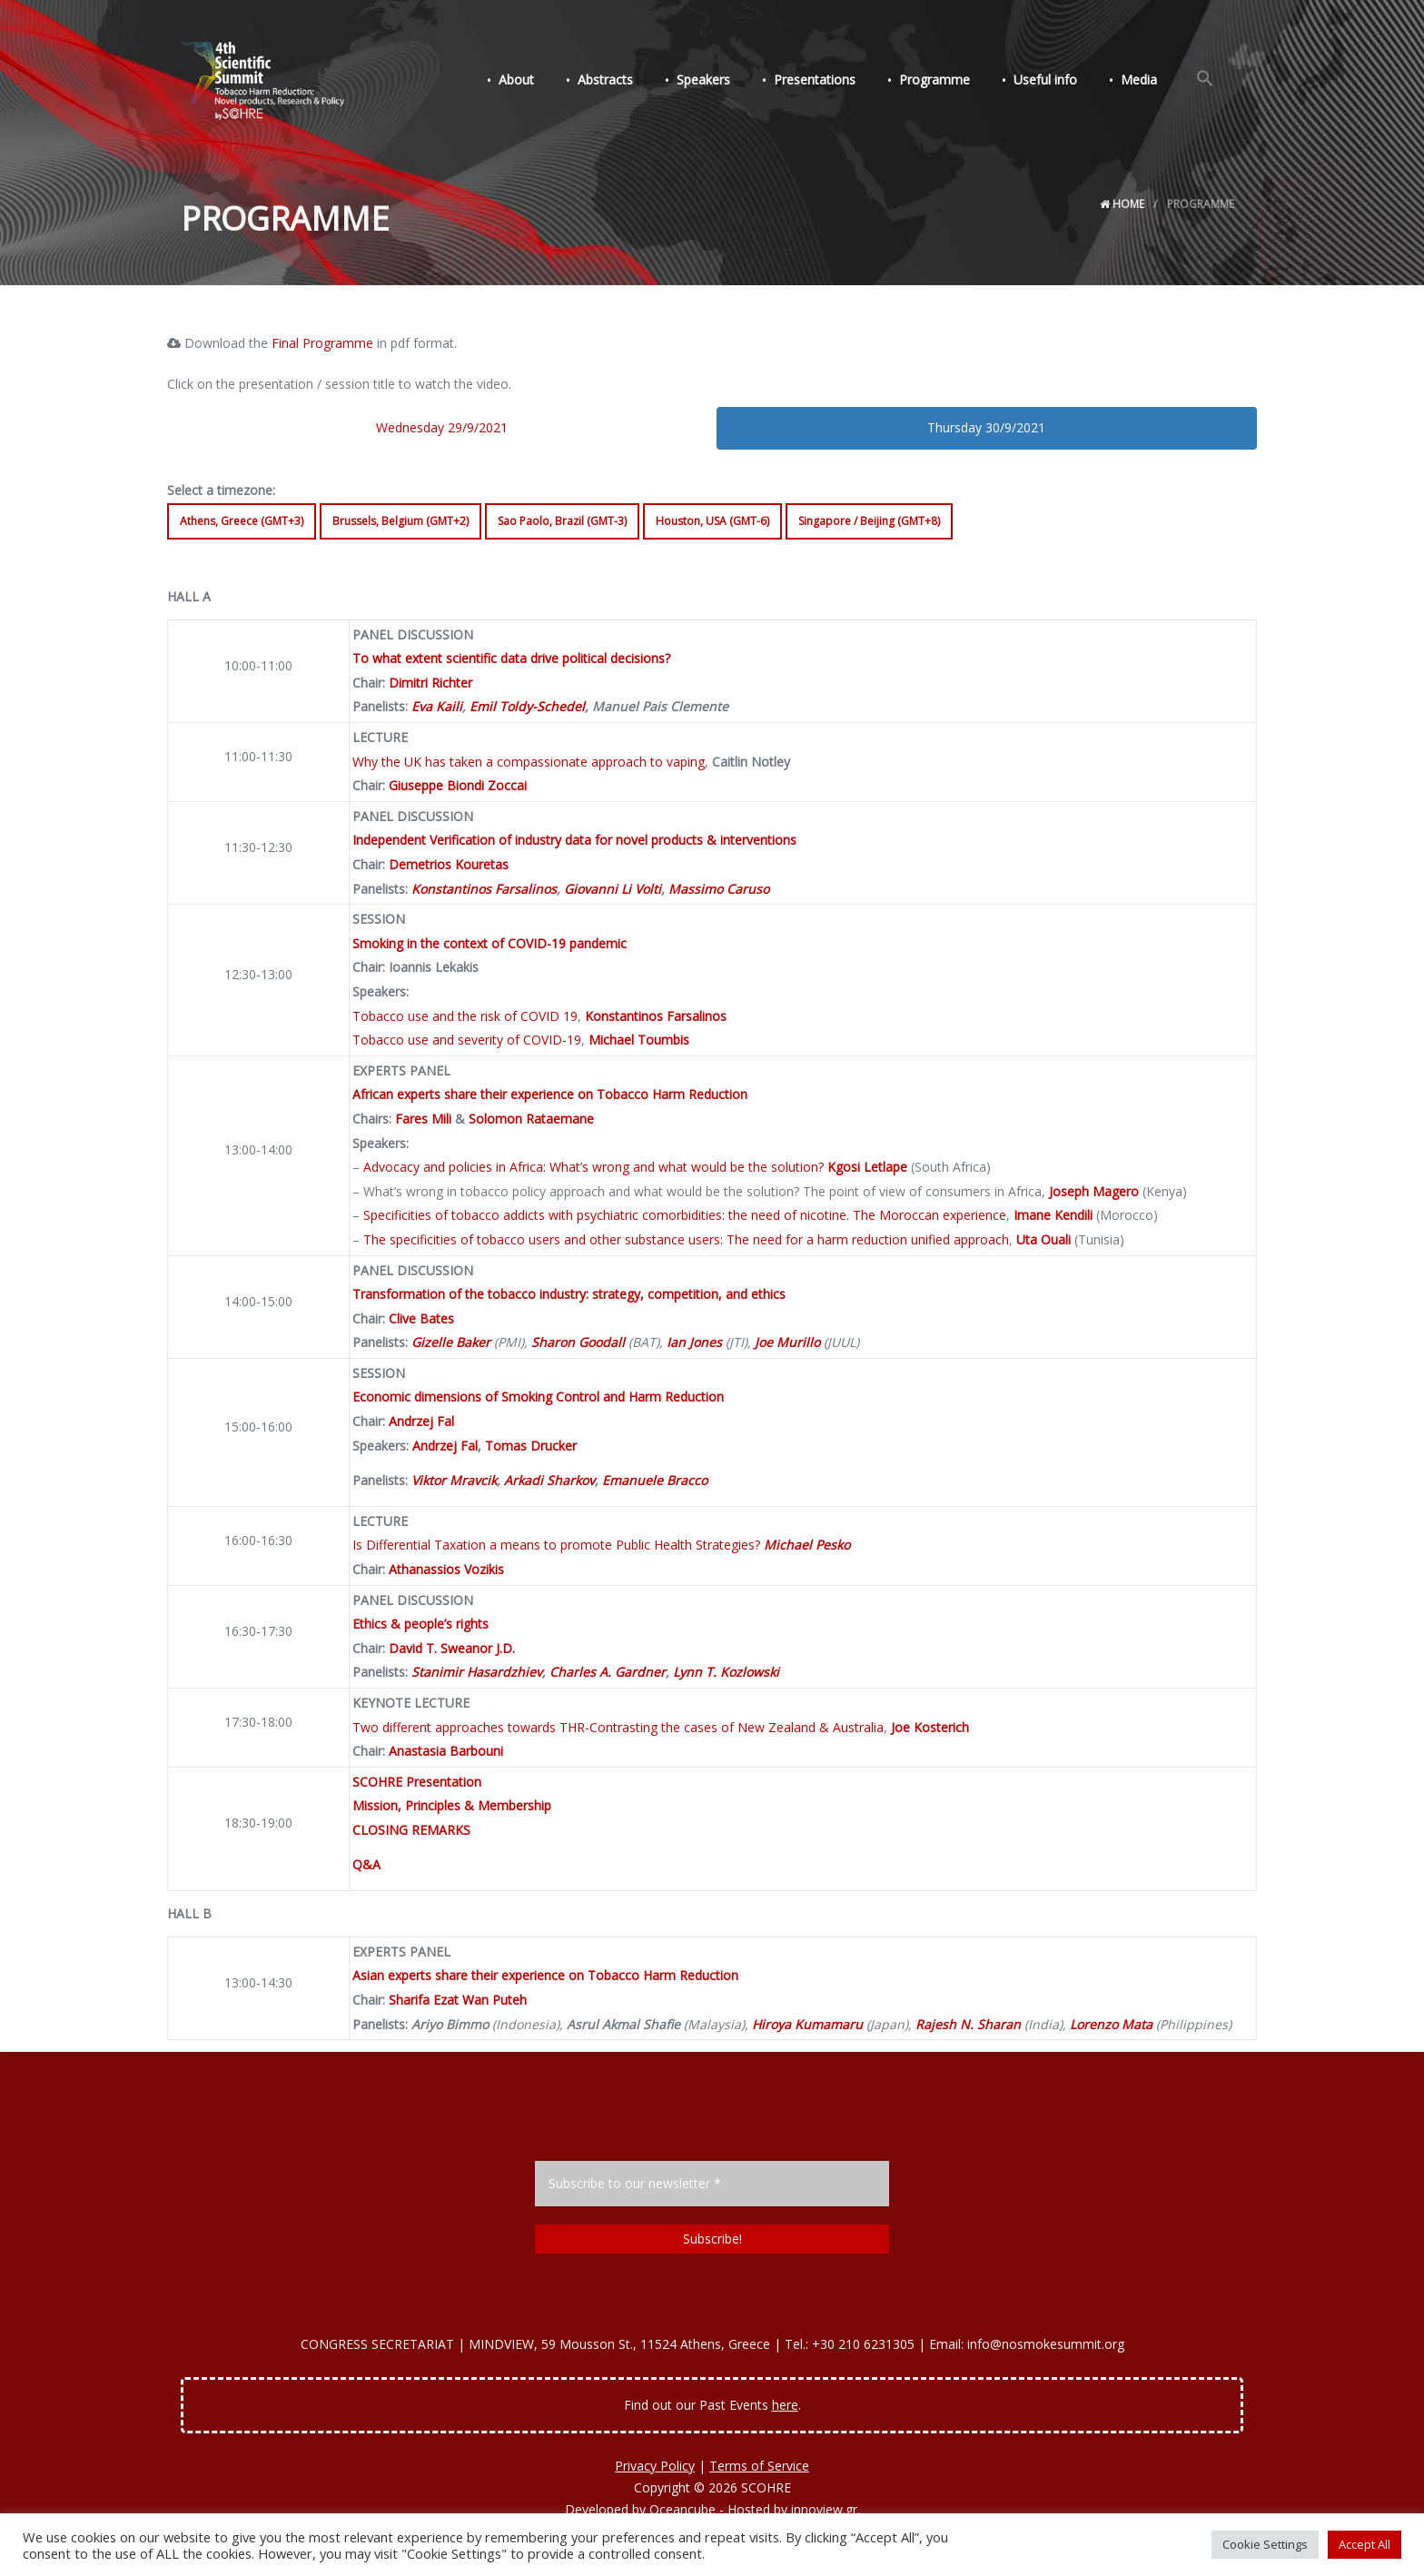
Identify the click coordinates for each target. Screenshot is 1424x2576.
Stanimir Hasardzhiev (476, 1671)
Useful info (1054, 80)
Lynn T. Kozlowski (726, 1671)
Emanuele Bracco (654, 1480)
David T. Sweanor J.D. (452, 1648)
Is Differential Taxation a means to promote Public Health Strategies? (556, 1544)
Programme (947, 80)
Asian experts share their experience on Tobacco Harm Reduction (545, 1975)
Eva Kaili (436, 706)
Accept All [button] (1364, 2544)
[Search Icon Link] (1207, 80)
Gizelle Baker (450, 1342)
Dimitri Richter (430, 682)
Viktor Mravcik (454, 1480)
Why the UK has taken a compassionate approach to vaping (528, 761)
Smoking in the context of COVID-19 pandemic (489, 943)
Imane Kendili (1053, 1215)
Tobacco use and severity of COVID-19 (466, 1039)
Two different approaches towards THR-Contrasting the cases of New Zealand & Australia (618, 1727)
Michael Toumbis (638, 1039)
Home (1122, 204)
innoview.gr (824, 2509)
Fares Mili (423, 1118)
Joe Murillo (787, 1342)
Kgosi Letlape (867, 1166)
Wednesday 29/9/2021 (442, 427)
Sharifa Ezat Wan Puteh (458, 1999)
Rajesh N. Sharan (968, 2024)
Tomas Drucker (531, 1445)
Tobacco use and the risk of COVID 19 (465, 1016)
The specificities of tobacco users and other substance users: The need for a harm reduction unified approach (686, 1239)
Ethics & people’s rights (420, 1623)
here (785, 2404)
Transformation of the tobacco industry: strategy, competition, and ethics (569, 1294)
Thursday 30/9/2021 (986, 427)
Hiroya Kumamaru (807, 2024)
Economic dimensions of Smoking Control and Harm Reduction (538, 1396)
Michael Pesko (807, 1544)
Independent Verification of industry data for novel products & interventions (574, 839)
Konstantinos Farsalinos (484, 888)
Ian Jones (694, 1342)
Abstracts (629, 80)
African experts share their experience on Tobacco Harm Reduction (549, 1094)
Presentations (831, 80)
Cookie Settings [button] (1265, 2544)
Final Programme (322, 343)
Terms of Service (759, 2465)
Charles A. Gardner (607, 1671)
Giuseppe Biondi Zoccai (458, 785)
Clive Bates (421, 1318)
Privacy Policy (655, 2465)
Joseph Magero (1094, 1191)
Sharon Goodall (578, 1342)
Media (1144, 80)
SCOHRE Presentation (416, 1781)
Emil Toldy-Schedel (527, 706)
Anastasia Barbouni (446, 1750)
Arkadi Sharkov (549, 1480)
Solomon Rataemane (531, 1118)
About (543, 80)
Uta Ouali (1043, 1239)
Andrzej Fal (421, 1421)
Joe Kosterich (930, 1727)
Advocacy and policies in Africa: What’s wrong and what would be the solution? (593, 1166)
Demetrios (420, 864)
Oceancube (682, 2509)
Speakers (723, 80)
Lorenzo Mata (1111, 2024)
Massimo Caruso (718, 888)
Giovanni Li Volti (612, 888)
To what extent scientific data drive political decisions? (511, 658)
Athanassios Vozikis (446, 1569)
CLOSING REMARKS (411, 1829)
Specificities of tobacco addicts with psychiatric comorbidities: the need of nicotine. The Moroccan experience (684, 1215)
